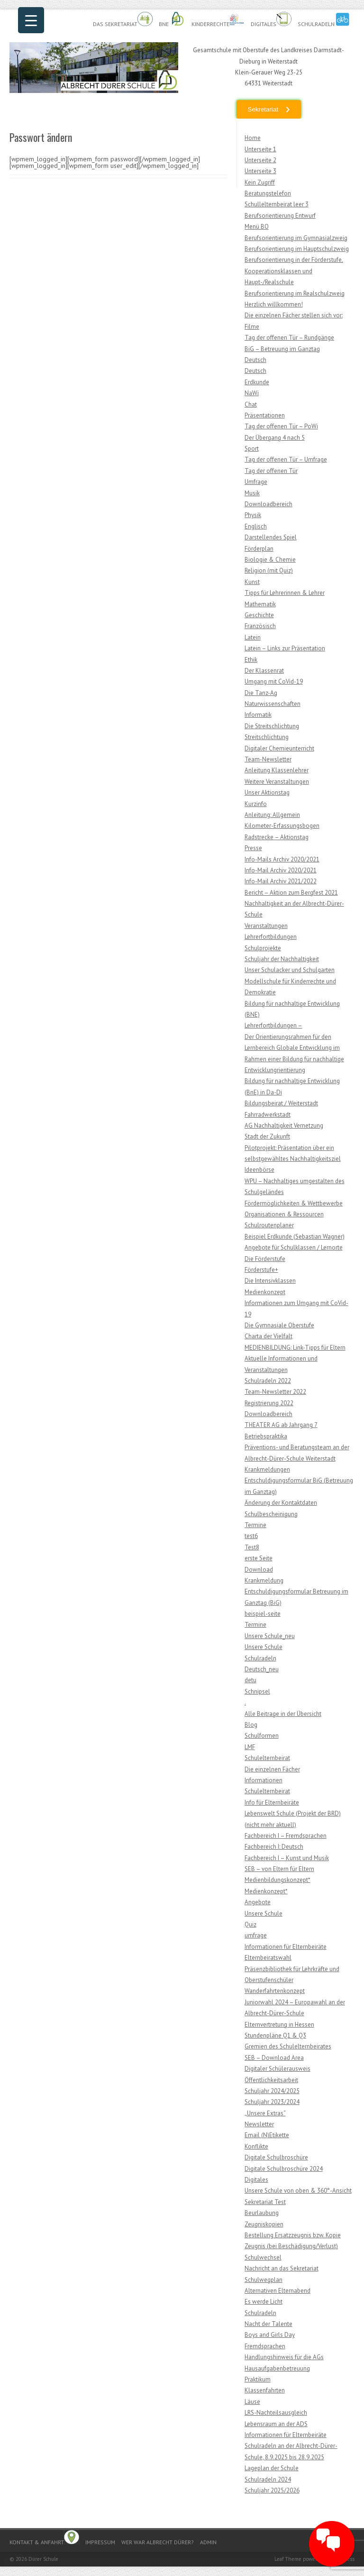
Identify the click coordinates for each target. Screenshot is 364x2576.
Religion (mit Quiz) (269, 570)
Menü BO (257, 226)
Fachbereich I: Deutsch (274, 1847)
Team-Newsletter (268, 759)
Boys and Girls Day (270, 2335)
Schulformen (262, 1736)
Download (259, 1570)
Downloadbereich (268, 504)
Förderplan (259, 549)
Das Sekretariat (123, 20)
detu (250, 1680)
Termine (255, 1525)
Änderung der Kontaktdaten (281, 1503)
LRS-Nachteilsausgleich (276, 2413)
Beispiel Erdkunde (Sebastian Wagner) (295, 1236)
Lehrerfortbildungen (271, 937)
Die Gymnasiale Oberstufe (279, 1325)
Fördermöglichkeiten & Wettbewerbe (294, 1203)
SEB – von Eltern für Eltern (279, 1869)
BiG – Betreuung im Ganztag (282, 349)
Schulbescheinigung (271, 1514)
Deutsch (255, 360)
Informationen (263, 1780)
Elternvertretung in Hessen (279, 2024)
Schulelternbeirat (267, 1758)
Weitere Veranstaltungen (277, 782)
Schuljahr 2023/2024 (272, 2102)
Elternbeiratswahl (268, 1958)
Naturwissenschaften (272, 704)
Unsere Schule (263, 1647)
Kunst (252, 582)
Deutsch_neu (262, 1669)
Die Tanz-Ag (261, 693)
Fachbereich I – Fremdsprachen (286, 1836)
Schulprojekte (263, 948)
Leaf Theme (287, 2559)
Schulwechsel (263, 2257)
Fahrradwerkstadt (268, 1115)
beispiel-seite (263, 1614)
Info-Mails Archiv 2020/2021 (282, 859)
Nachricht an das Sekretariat (281, 2268)
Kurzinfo (256, 804)
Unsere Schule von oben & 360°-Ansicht (298, 2191)
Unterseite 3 (260, 171)
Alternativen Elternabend (277, 2291)
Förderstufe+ (261, 1270)
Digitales (271, 20)
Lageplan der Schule (272, 2468)
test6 (251, 1536)
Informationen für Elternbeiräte (286, 1947)
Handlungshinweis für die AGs (284, 2357)
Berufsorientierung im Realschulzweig (295, 293)
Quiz (250, 1924)
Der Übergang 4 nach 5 (275, 438)
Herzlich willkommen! (274, 304)
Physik (253, 515)
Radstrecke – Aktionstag (277, 837)
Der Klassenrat (264, 671)
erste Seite (259, 1558)
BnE (172, 20)
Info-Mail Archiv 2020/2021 (281, 870)
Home (253, 138)
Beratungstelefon (268, 193)
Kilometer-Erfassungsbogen (282, 826)
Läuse (252, 2402)
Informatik (258, 715)
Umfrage (256, 482)
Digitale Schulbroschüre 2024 (284, 2169)
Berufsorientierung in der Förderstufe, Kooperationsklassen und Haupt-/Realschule (294, 271)
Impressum (100, 2542)
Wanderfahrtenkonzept (275, 1991)
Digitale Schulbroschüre (276, 2157)
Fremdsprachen (265, 2346)
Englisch (256, 526)
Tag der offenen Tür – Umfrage (286, 459)
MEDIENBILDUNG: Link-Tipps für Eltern (295, 1348)
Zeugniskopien (264, 2224)
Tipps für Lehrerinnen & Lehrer (285, 593)
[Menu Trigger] (31, 20)
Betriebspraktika (266, 1436)
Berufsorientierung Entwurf (280, 216)
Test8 (252, 1547)
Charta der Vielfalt (268, 1336)
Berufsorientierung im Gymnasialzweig (296, 238)
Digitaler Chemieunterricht (279, 748)
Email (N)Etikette (267, 2135)
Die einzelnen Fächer (272, 1769)
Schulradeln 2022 (268, 1381)
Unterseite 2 (260, 160)
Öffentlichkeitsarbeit (271, 2080)
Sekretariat (263, 109)
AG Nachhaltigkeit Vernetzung (284, 1125)
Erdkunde (257, 382)
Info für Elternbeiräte (272, 1802)
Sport (252, 449)
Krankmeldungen (267, 1469)
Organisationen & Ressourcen (284, 1214)
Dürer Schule (43, 2559)
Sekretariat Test (265, 2202)
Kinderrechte (218, 20)
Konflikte (256, 2146)
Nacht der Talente (268, 2324)
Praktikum (258, 2379)
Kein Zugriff (260, 182)
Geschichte (259, 615)
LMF (250, 1747)
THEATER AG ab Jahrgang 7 (281, 1425)
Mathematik (260, 604)
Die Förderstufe (265, 1259)
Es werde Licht (263, 2302)
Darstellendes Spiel (271, 537)
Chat (251, 404)
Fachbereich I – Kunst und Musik (287, 1858)
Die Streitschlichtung (272, 726)
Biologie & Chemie (270, 560)
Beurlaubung (262, 2213)
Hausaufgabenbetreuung (277, 2368)
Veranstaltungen (266, 926)
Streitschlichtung (267, 737)
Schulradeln (324, 20)
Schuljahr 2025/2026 (272, 2490)
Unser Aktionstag (267, 792)
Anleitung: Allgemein (272, 815)
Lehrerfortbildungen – (273, 1025)
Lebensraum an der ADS (276, 2424)
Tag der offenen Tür (271, 471)
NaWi (252, 393)
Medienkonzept (265, 1292)
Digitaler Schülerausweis (277, 2069)
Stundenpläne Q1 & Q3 (275, 2035)
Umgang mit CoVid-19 (274, 681)
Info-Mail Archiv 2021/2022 (281, 881)
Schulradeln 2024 (268, 2479)
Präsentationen (265, 415)
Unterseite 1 (260, 149)
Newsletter (259, 2124)
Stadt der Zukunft (267, 1136)
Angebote (258, 1902)
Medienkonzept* (266, 1891)
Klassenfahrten (265, 2390)
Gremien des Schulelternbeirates (288, 2046)
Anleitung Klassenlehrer (277, 770)
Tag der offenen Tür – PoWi (281, 426)
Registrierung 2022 (269, 1403)
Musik (252, 493)
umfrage (256, 1935)
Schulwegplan (263, 2280)
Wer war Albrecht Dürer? (157, 2542)
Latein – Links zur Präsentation (285, 648)
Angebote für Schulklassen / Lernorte (294, 1247)
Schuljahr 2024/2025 (272, 2091)
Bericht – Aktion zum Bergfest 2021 (291, 893)
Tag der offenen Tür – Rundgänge (289, 338)
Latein (253, 637)
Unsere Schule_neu (270, 1636)
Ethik (251, 660)
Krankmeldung (264, 1580)
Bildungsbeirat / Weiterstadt (281, 1103)
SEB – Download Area (274, 2058)
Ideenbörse (259, 1170)
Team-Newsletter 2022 (275, 1392)
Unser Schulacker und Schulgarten (290, 970)
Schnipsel (257, 1691)
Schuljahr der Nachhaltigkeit (282, 959)
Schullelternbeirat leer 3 (277, 204)
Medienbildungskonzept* (277, 1880)
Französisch (260, 626)
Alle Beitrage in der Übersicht (283, 1714)
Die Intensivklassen (270, 1281)
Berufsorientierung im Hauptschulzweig (297, 249)
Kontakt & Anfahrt (44, 2538)
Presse (253, 848)
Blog (251, 1725)
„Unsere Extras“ (265, 2113)
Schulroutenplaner (269, 1225)
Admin (208, 2542)
